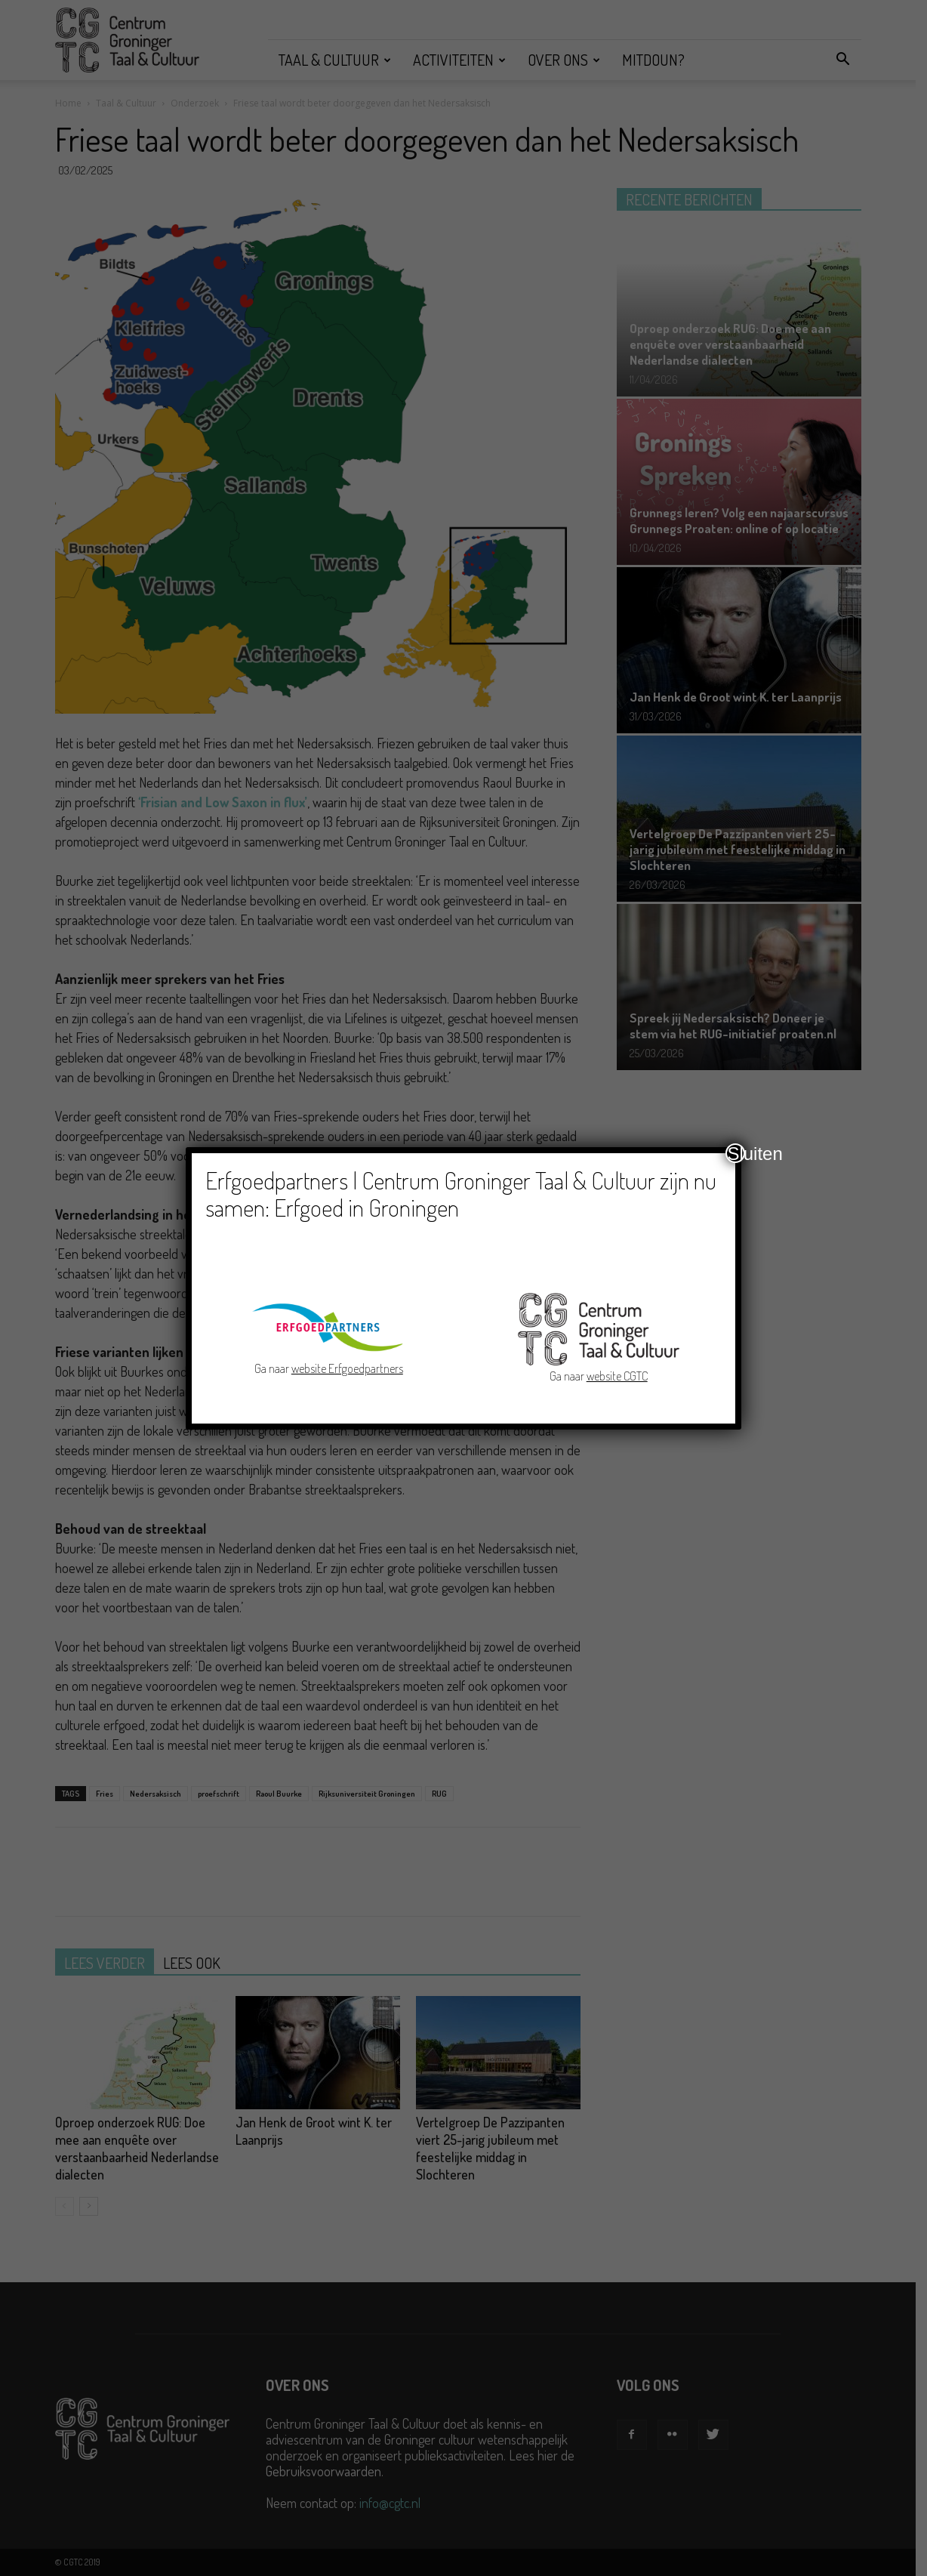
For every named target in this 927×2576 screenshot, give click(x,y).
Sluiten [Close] (736, 1153)
